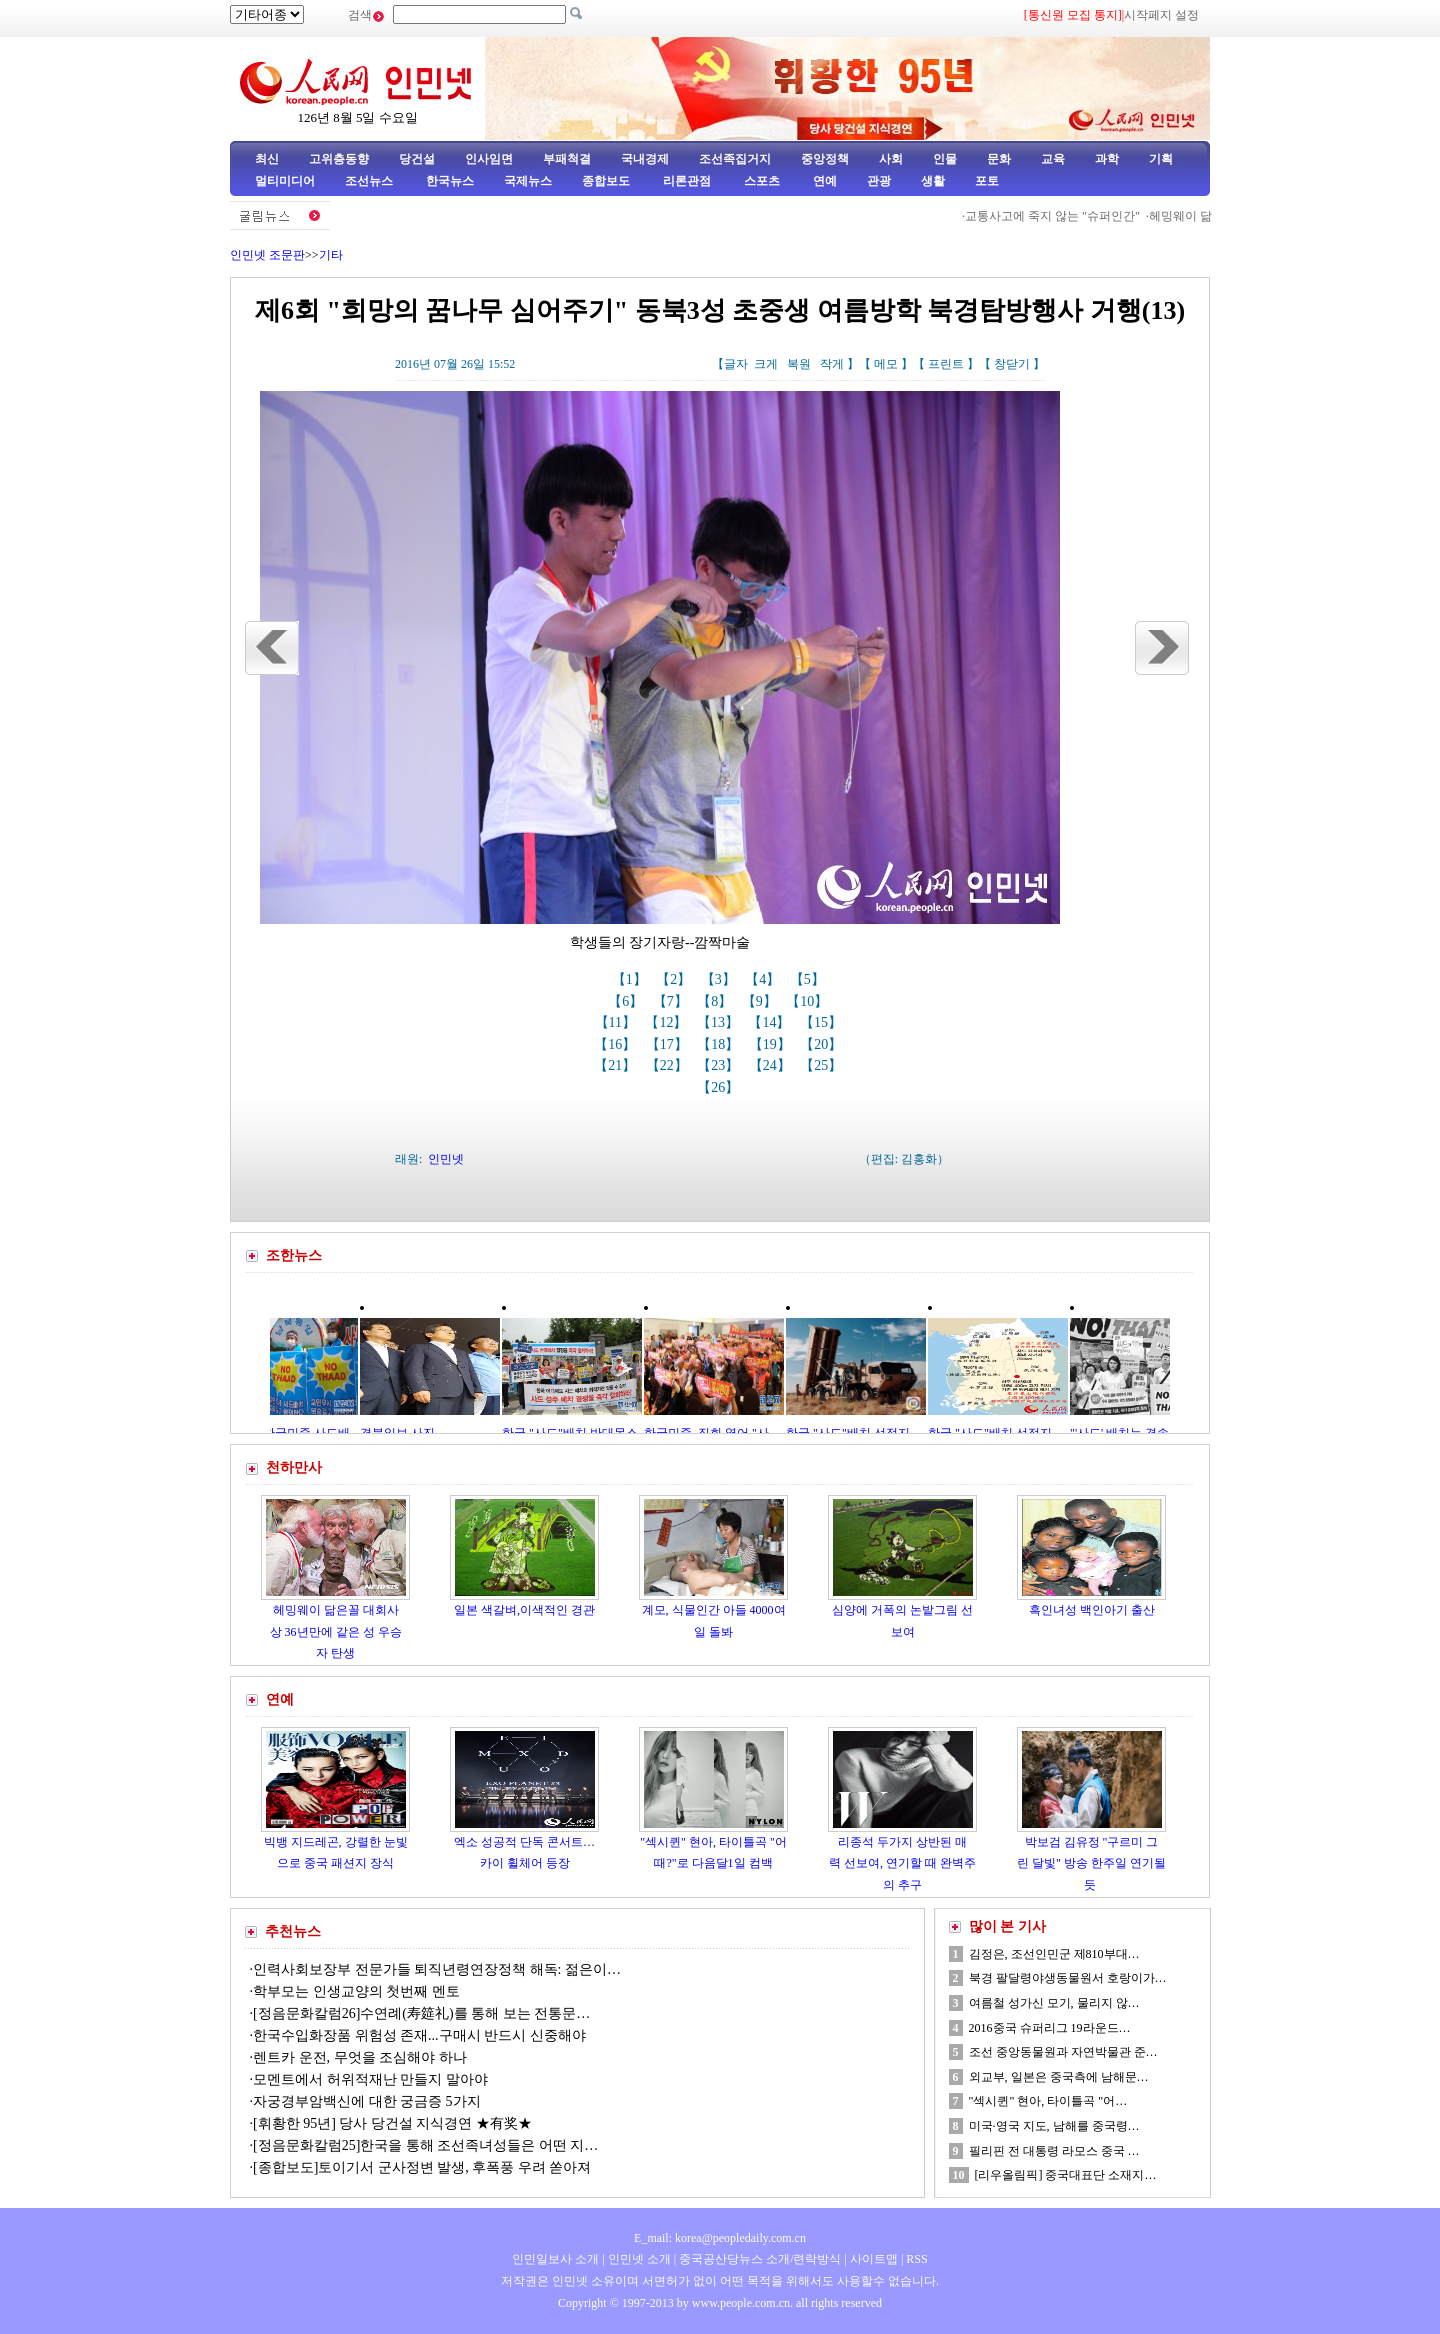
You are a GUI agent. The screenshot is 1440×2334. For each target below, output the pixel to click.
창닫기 (1012, 364)
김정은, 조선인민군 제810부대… (1054, 1954)
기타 (331, 255)
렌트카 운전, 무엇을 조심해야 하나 (360, 2057)
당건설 (417, 159)
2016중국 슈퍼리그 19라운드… (1050, 2028)
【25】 (823, 1065)
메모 (886, 364)
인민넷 (446, 1159)
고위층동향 (339, 159)
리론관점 (687, 181)
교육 (1053, 159)
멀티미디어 (285, 181)
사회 (891, 159)
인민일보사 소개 (555, 2259)
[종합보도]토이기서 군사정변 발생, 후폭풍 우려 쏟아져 (422, 2167)
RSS (916, 2259)
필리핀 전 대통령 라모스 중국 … (1054, 2151)
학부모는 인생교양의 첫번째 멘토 (356, 1991)
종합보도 (606, 181)
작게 (832, 364)
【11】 (617, 1022)
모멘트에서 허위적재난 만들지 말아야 (374, 2079)
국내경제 (645, 159)
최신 (267, 159)
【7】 (672, 1001)
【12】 (668, 1022)
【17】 (669, 1044)
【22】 (669, 1065)
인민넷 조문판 (267, 255)
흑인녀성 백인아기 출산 (1092, 1610)
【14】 (771, 1022)
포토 (987, 181)
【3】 (720, 979)
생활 (933, 181)
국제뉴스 (528, 181)
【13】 (720, 1022)
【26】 (720, 1087)
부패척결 (567, 159)
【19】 (772, 1044)
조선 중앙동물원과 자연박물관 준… (1063, 2052)
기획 (1161, 159)
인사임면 (489, 159)
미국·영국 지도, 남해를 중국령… (1054, 2126)
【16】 (617, 1044)
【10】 (809, 1001)
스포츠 (760, 181)
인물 (945, 159)
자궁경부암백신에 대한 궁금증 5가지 (367, 2101)
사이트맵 (874, 2259)
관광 (879, 181)
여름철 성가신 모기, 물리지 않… (1054, 2003)
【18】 (720, 1044)
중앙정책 (825, 159)
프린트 (946, 364)
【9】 (761, 1001)
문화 (999, 159)
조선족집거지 (735, 159)
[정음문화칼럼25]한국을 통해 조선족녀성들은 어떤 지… (425, 2145)
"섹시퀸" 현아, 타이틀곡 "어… (1048, 2101)
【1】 (631, 979)
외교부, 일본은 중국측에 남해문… (1059, 2077)
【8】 (716, 1001)
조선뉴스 (370, 181)
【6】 (627, 1001)
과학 (1107, 159)
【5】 (809, 979)
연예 (823, 181)
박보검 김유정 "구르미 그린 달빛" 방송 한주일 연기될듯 (1091, 1863)
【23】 (720, 1065)
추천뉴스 (293, 1931)
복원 (799, 364)
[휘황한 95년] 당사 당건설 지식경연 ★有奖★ (392, 2123)
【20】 (823, 1044)
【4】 (764, 979)
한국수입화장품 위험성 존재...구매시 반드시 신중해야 (419, 2035)
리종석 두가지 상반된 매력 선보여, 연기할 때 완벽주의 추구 (902, 1863)
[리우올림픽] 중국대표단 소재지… (1066, 2175)
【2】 (675, 979)
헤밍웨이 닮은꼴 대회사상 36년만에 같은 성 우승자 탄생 (336, 1631)
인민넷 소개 (638, 2259)
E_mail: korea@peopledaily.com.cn (720, 2238)
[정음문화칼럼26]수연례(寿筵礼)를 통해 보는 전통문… (421, 2013)
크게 (766, 364)
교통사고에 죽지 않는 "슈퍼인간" (1069, 216)
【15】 (823, 1022)
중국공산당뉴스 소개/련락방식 (760, 2259)
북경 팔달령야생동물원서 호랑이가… (1068, 1978)
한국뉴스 (450, 181)
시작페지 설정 (1161, 15)
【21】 (617, 1065)
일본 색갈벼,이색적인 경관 (524, 1610)
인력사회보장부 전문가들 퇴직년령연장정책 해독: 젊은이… (437, 1969)
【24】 (772, 1065)
